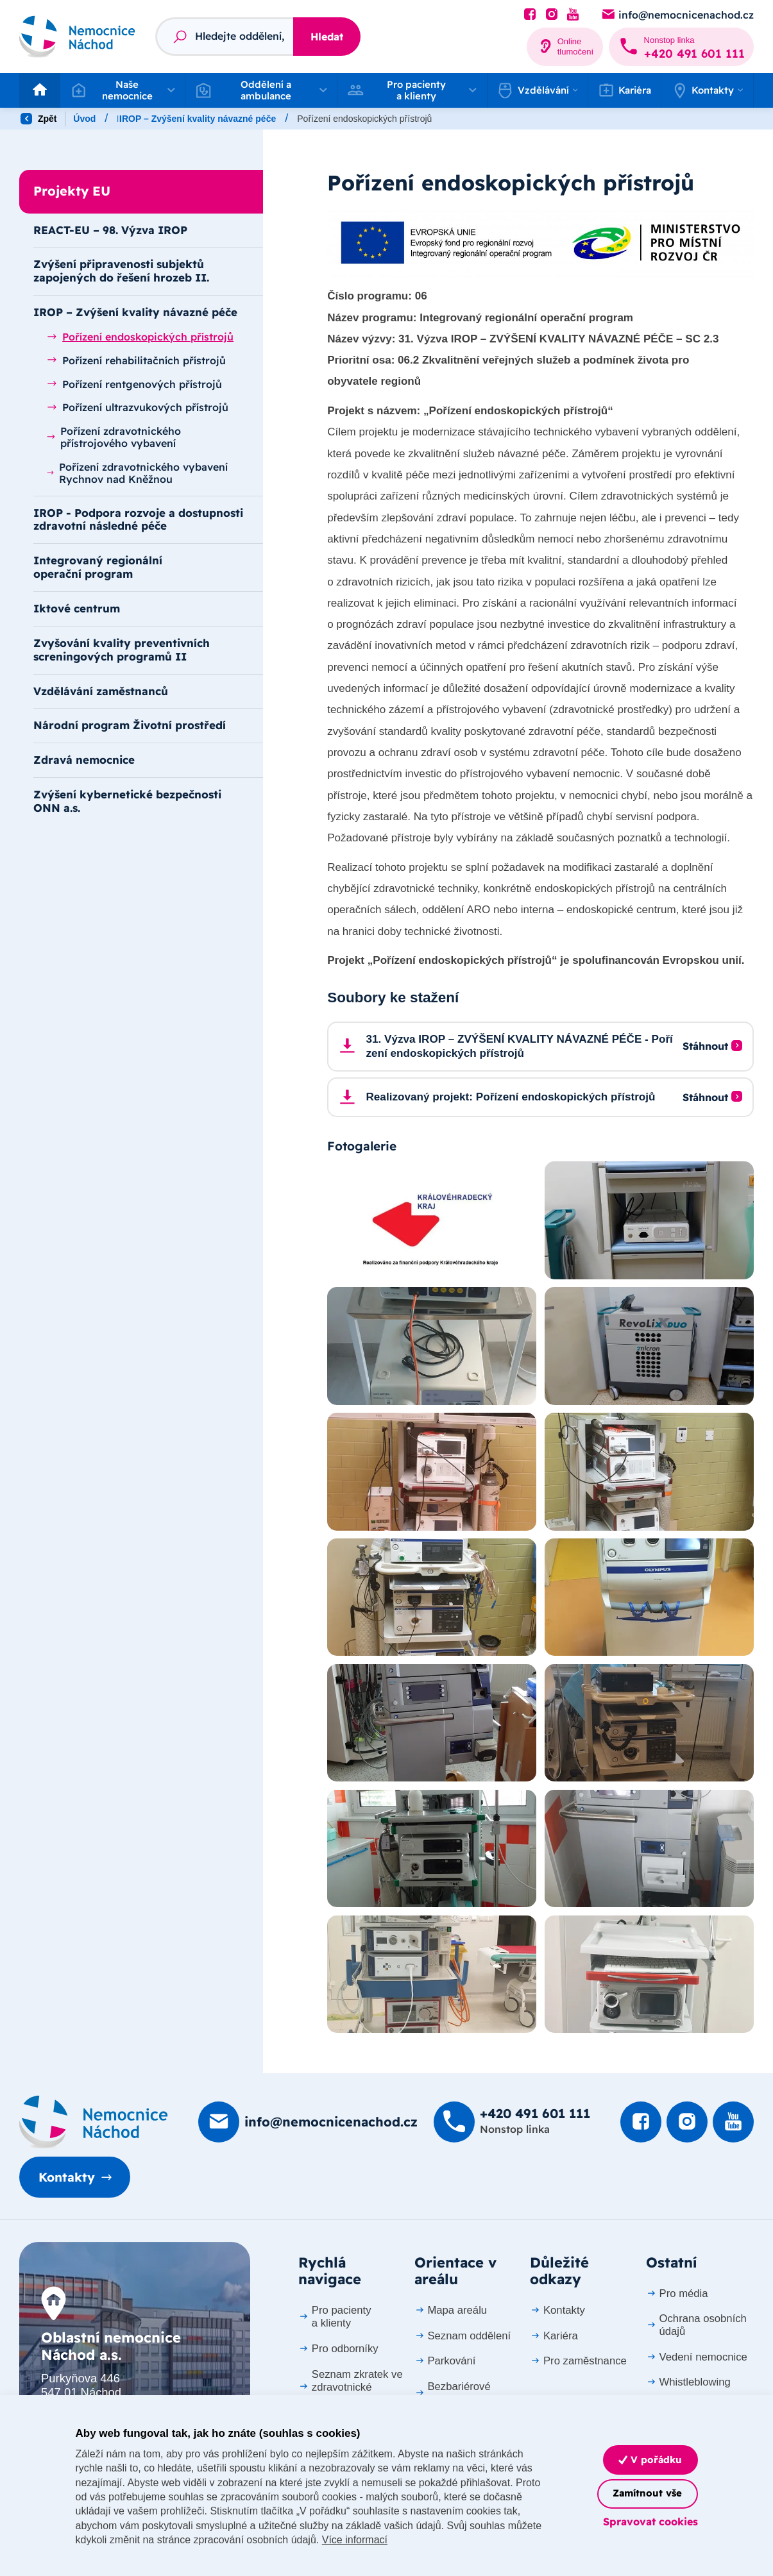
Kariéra (624, 90)
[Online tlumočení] (565, 47)
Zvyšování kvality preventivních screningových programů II (121, 649)
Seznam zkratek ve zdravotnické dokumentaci (350, 2387)
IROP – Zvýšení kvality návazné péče (359, 119)
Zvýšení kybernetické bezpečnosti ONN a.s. (127, 800)
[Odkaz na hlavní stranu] (77, 36)
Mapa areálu (450, 2310)
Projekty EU (234, 119)
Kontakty (66, 2177)
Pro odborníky (338, 2349)
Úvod (84, 119)
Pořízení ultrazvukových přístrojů (137, 407)
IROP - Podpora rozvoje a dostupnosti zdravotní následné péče (138, 519)
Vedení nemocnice (696, 2357)
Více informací (354, 2539)
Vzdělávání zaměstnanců (100, 691)
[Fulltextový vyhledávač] (224, 36)
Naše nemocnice (152, 119)
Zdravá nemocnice (84, 759)
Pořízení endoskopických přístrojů (140, 336)
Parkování (445, 2361)
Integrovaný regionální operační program (97, 566)
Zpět (38, 118)
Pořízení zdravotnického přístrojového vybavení (114, 437)
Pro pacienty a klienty (334, 2316)
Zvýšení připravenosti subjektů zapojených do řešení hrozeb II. (121, 270)
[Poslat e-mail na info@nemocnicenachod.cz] (677, 14)
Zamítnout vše (647, 2493)
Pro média (677, 2293)
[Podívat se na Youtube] (573, 14)
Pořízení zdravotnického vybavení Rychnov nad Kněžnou (137, 472)
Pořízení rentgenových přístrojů (134, 384)
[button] (122, 90)
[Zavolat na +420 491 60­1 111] (681, 47)
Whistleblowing (688, 2382)
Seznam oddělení (462, 2336)
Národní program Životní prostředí (129, 725)
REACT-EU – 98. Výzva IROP (110, 230)
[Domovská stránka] (93, 2122)
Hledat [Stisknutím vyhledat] (326, 36)
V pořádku (650, 2460)
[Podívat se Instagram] (551, 14)
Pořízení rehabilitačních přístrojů (136, 360)
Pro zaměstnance (578, 2361)
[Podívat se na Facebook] (530, 14)
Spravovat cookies (650, 2521)
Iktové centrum (76, 608)
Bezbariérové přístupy (452, 2392)
